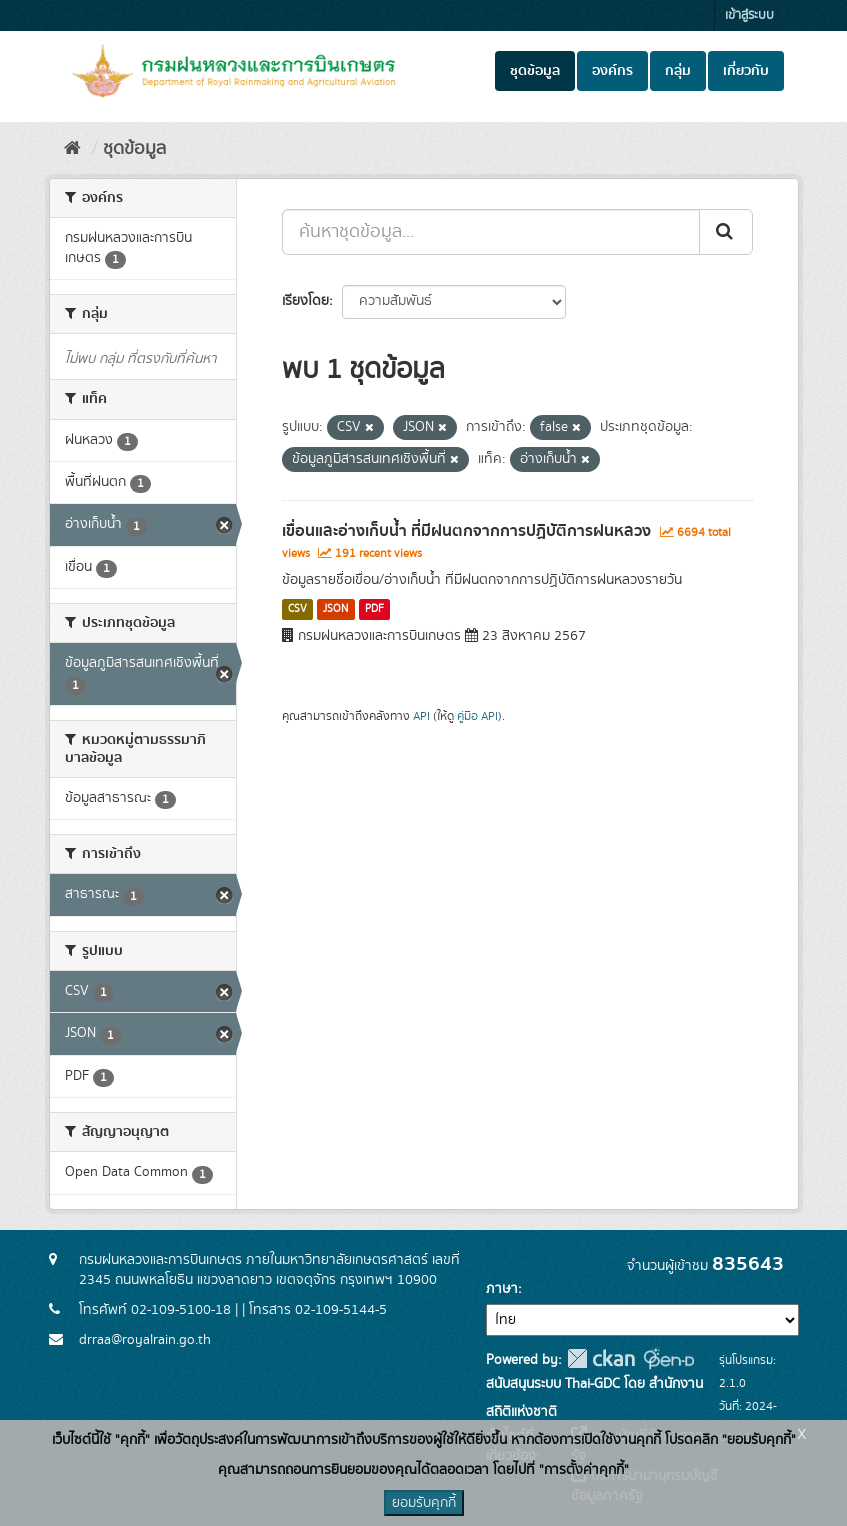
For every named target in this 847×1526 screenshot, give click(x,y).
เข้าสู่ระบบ (749, 15)
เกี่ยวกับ (746, 71)
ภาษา (502, 1289)
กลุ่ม (678, 71)
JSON (335, 609)
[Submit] (726, 232)
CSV (297, 609)
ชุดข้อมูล (535, 71)
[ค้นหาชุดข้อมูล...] (491, 232)
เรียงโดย (305, 301)
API (421, 716)
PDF (374, 609)
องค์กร (612, 71)
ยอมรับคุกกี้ (424, 1503)
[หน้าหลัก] (72, 149)
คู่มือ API (477, 716)
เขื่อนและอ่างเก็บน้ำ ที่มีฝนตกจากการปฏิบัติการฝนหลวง (466, 531)
